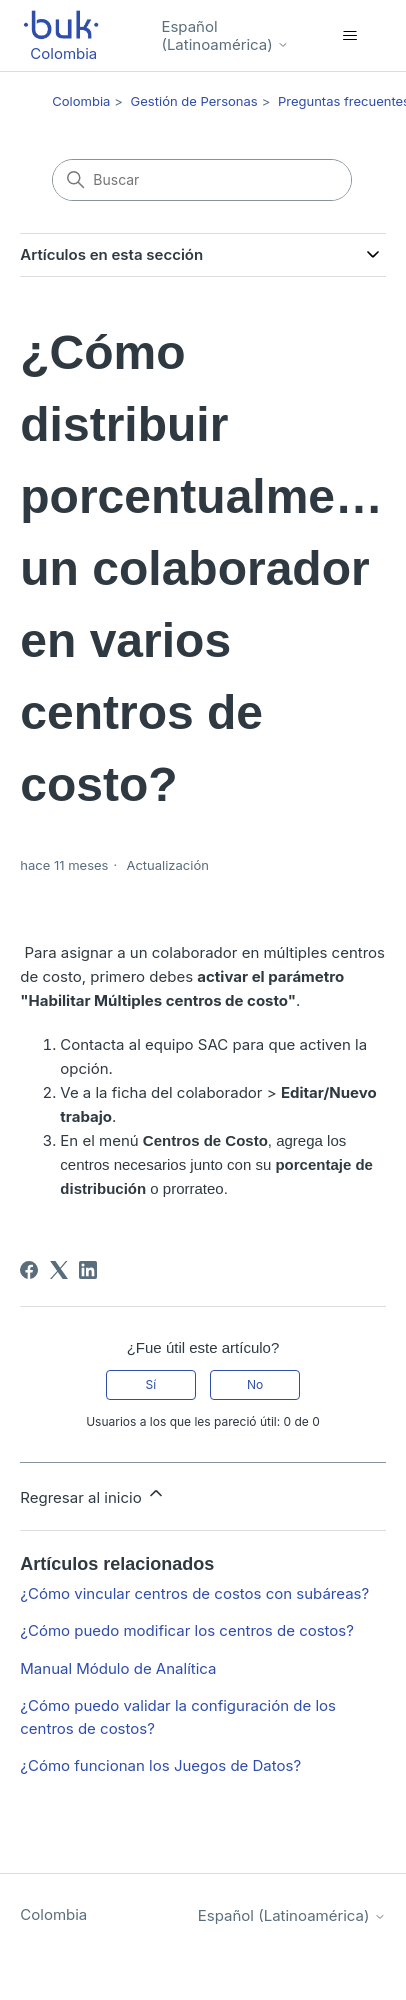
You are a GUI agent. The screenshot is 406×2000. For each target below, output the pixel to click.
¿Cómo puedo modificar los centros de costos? (187, 1630)
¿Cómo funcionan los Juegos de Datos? (160, 1765)
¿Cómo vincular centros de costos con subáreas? (194, 1593)
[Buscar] (202, 180)
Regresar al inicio (93, 1495)
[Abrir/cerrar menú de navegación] (350, 36)
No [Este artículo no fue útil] (255, 1384)
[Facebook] (29, 1270)
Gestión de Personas (194, 101)
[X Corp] (59, 1270)
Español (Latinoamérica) (224, 35)
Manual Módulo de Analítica (118, 1668)
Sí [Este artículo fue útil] (151, 1384)
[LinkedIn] (88, 1270)
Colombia (81, 101)
